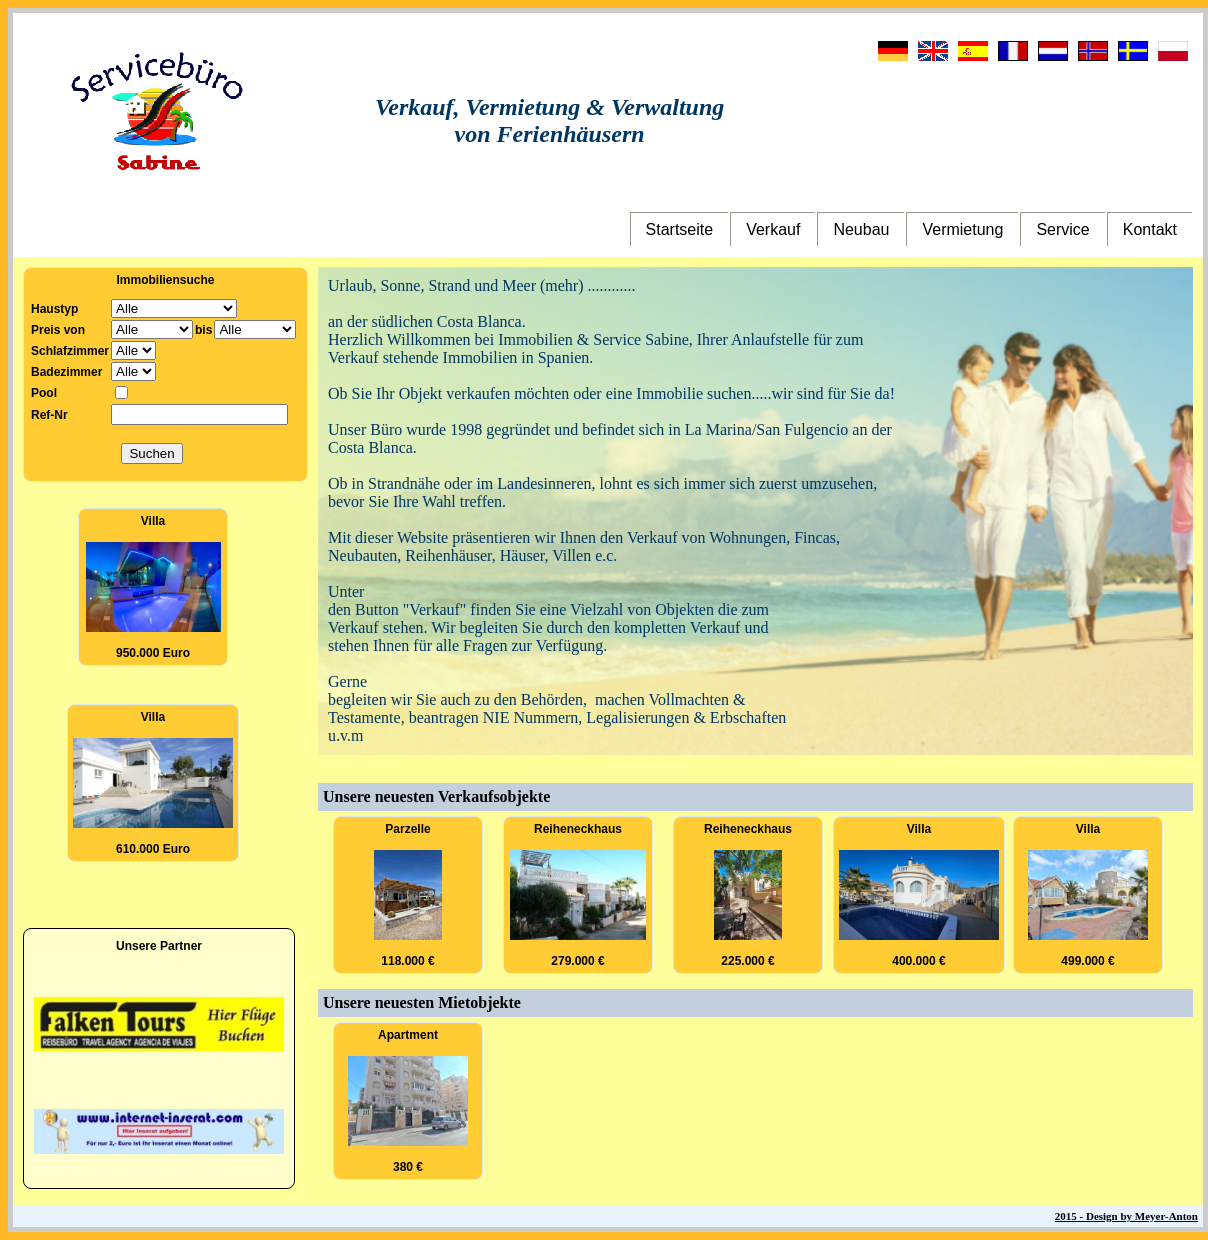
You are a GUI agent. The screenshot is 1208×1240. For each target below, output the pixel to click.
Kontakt (1150, 229)
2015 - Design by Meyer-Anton (1126, 1216)
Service (1062, 229)
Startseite (680, 229)
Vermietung (962, 229)
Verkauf (773, 229)
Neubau (861, 229)
